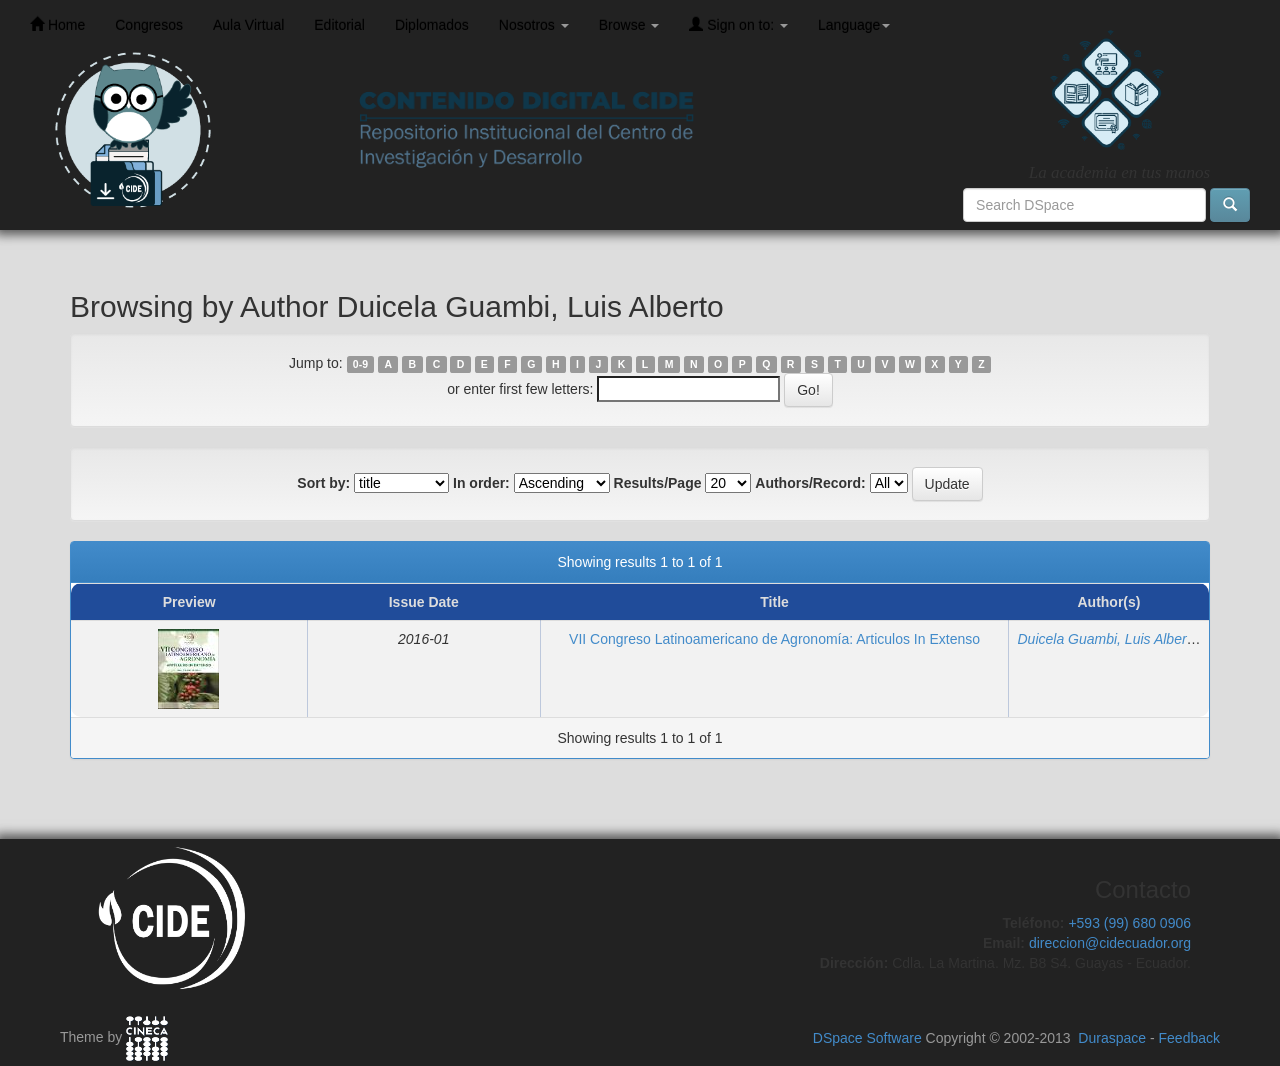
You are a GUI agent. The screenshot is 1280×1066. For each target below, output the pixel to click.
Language (854, 25)
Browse (629, 25)
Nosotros (534, 25)
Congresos (149, 25)
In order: (481, 483)
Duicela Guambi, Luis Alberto (1107, 639)
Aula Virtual (248, 25)
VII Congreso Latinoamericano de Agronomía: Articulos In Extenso (774, 639)
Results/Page (658, 483)
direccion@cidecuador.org (1110, 943)
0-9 (360, 364)
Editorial (339, 25)
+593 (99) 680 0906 (1129, 923)
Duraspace (1112, 1038)
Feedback (1189, 1038)
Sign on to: (738, 24)
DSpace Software (867, 1038)
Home (57, 24)
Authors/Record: (810, 483)
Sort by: (323, 483)
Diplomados (432, 25)
